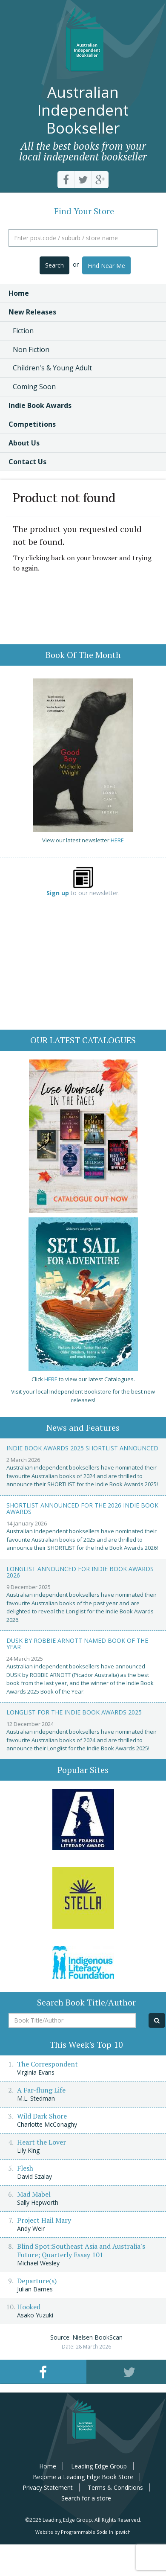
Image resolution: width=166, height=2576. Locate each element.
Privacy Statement (48, 2487)
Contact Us (27, 461)
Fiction (23, 330)
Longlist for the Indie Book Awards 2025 (74, 1712)
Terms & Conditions (115, 2487)
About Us (24, 443)
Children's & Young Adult (52, 368)
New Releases (32, 312)
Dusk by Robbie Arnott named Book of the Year (77, 1643)
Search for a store (86, 2498)
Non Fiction (31, 349)
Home (19, 293)
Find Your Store (84, 211)
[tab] (43, 2372)
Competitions (32, 424)
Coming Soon (34, 386)
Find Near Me (106, 266)
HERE (117, 840)
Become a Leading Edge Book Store (83, 2477)
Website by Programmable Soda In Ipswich (83, 2532)
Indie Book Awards (40, 405)
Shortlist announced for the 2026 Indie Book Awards (82, 1508)
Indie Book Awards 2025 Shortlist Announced (82, 1448)
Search (54, 265)
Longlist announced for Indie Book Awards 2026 (80, 1572)
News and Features (83, 1427)
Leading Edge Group (99, 2466)
